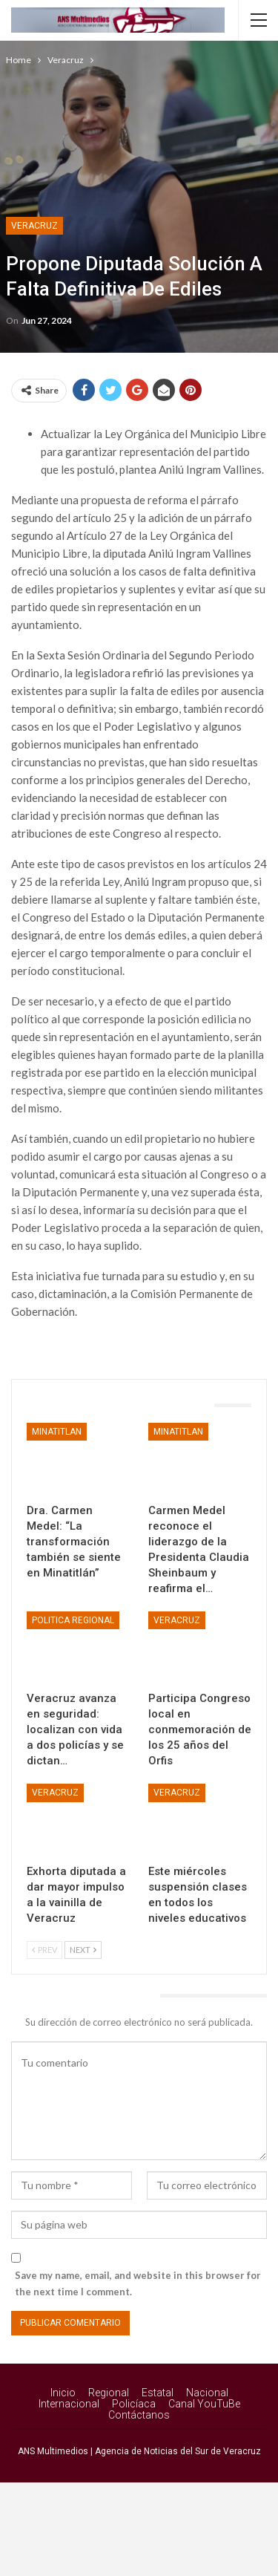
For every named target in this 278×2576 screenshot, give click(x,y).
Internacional (69, 2404)
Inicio (63, 2393)
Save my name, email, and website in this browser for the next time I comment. (138, 2283)
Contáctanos (139, 2415)
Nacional (207, 2393)
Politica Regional (73, 1620)
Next (83, 1949)
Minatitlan (57, 1431)
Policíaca (134, 2404)
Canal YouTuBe (204, 2404)
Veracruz (34, 226)
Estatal (157, 2393)
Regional (108, 2393)
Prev (44, 1949)
